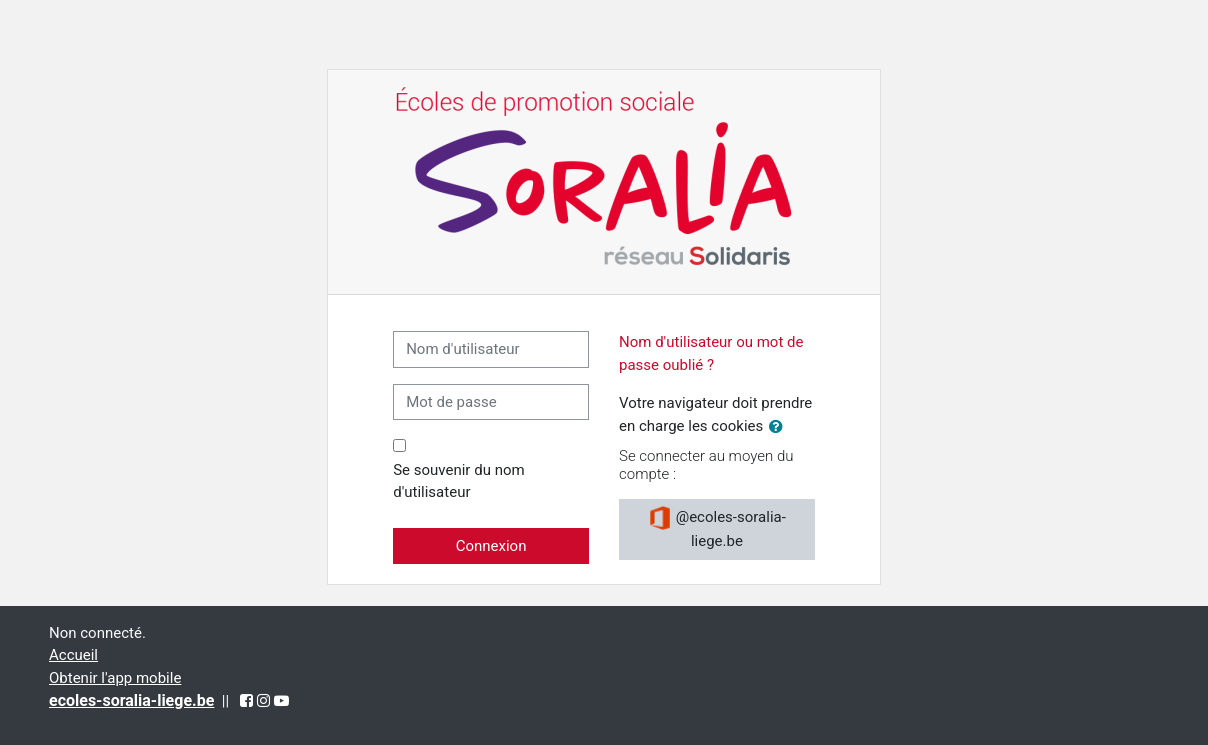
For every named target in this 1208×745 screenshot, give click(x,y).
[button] (780, 427)
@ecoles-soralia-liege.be (717, 528)
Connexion (491, 546)
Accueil (73, 655)
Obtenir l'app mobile (115, 678)
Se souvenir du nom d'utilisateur (458, 481)
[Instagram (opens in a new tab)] (263, 701)
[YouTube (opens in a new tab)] (281, 701)
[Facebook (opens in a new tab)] (246, 701)
